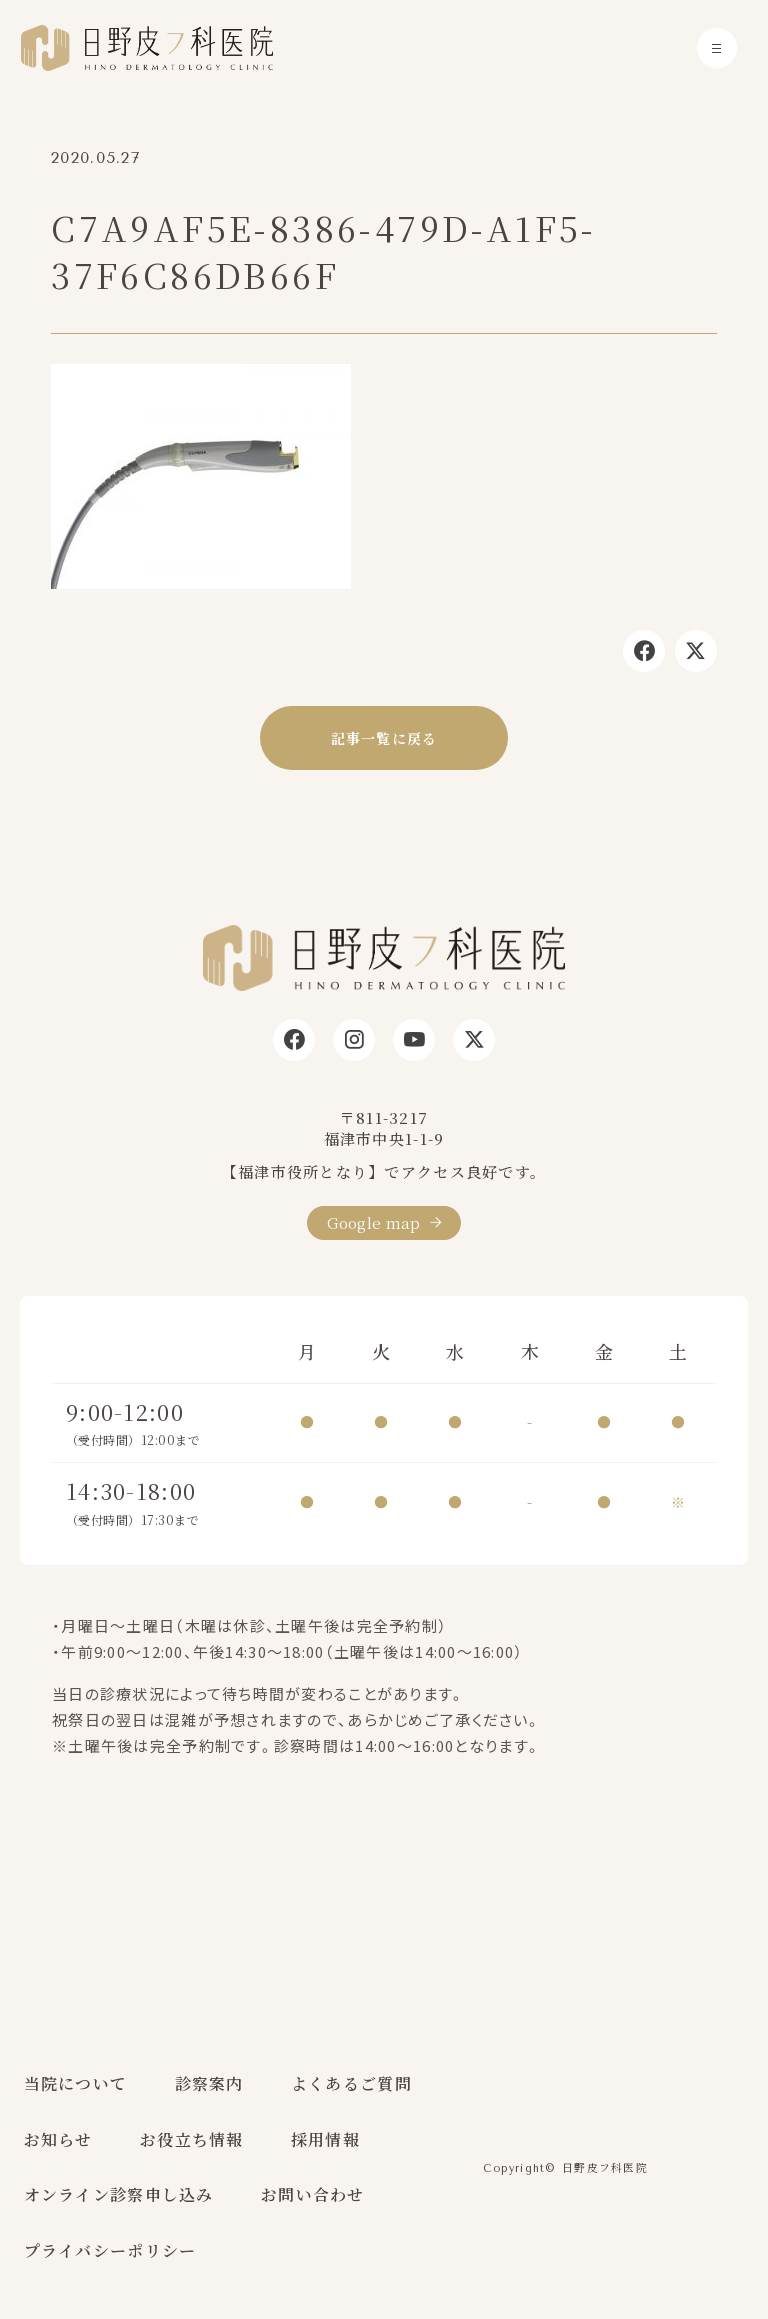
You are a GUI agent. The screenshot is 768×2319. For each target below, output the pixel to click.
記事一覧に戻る (384, 738)
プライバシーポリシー (110, 2250)
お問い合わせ (313, 2194)
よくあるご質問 (351, 2083)
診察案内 (209, 2083)
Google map (374, 1222)
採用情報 (325, 2139)
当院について (76, 2083)
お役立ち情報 (192, 2139)
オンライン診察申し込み (119, 2194)
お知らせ (58, 2139)
